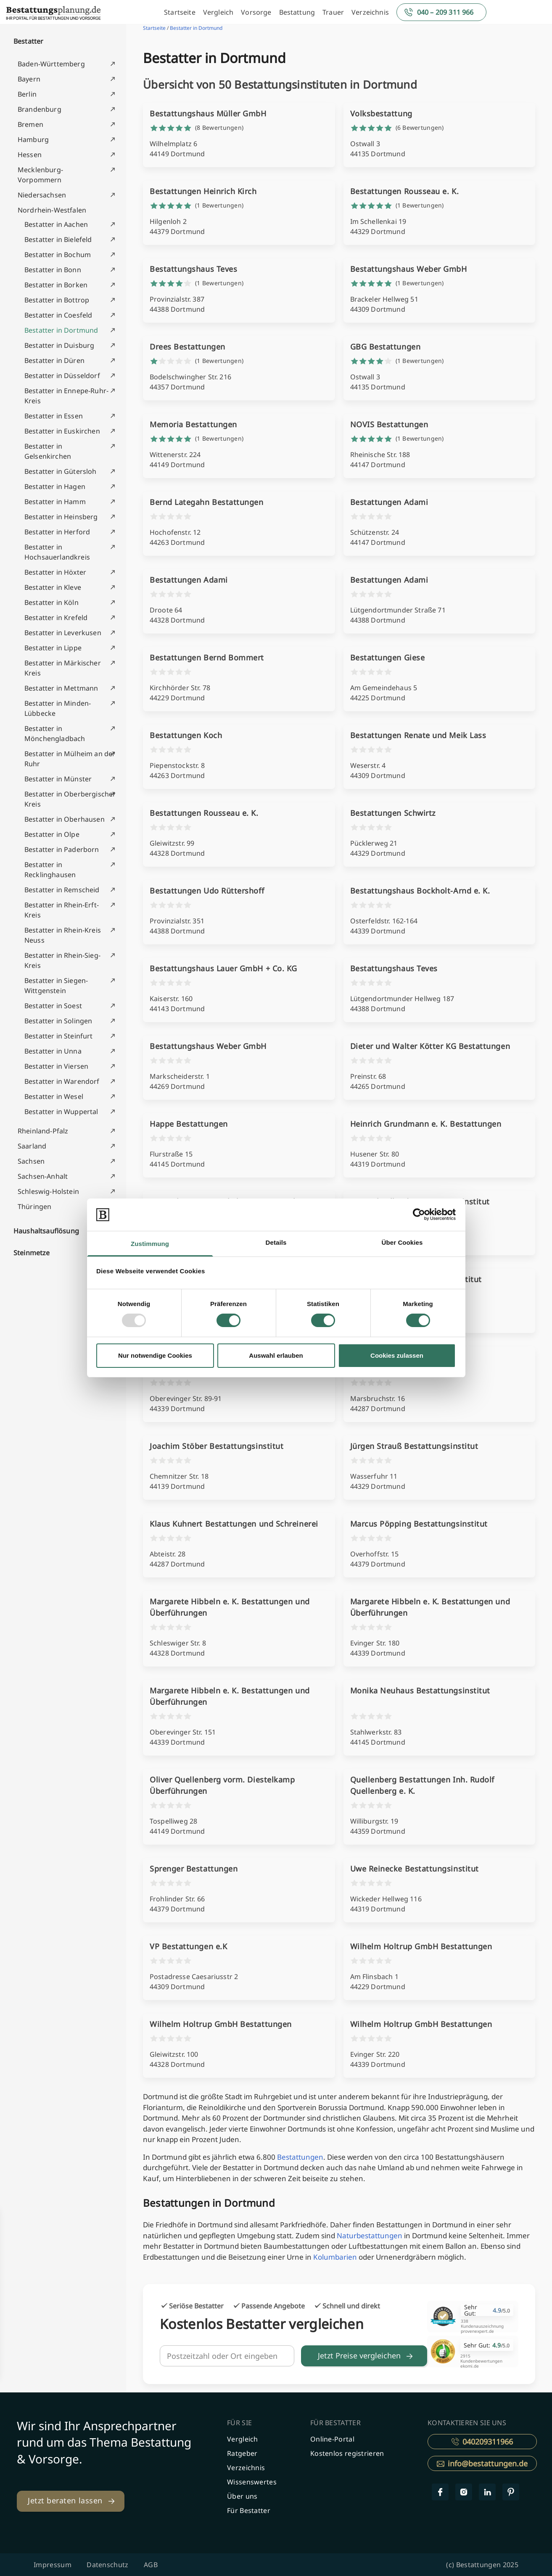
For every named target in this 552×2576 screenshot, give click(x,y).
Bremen (30, 124)
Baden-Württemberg (51, 63)
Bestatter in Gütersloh (60, 471)
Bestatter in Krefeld (55, 617)
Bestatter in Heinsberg (61, 516)
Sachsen (31, 1161)
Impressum (52, 2564)
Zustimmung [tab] (150, 1243)
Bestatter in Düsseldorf (62, 375)
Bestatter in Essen (53, 416)
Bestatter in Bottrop (56, 300)
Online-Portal (332, 2439)
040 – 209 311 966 (445, 12)
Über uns (242, 2496)
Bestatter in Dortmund (61, 330)
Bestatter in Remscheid (62, 889)
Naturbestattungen (369, 2235)
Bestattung (297, 12)
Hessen (30, 154)
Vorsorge (256, 12)
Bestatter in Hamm (55, 501)
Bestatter (28, 41)
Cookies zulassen (396, 1355)
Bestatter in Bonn (52, 269)
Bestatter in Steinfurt (58, 1036)
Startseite (179, 12)
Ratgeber (242, 2453)
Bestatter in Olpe (51, 834)
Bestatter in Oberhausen (64, 819)
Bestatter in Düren (54, 360)
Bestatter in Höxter (55, 572)
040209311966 (482, 2442)
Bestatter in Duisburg (59, 345)
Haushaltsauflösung (46, 1230)
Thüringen (34, 1206)
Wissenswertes (252, 2482)
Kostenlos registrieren (347, 2453)
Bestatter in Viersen (56, 1066)
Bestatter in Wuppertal (61, 1111)
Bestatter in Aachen (56, 224)
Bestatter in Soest (53, 1005)
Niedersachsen (42, 195)
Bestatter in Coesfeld (58, 315)
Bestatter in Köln (51, 602)
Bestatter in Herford (57, 531)
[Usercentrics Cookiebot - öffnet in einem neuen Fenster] (419, 1214)
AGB (151, 2564)
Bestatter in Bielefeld (58, 239)
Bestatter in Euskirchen (62, 431)
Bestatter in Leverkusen (62, 632)
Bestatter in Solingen (58, 1020)
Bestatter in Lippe (53, 647)
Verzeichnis (370, 12)
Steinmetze (31, 1252)
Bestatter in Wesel (53, 1096)
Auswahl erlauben (276, 1355)
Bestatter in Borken (55, 284)
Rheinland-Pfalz (43, 1131)
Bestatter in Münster (58, 778)
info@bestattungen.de (482, 2463)
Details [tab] (276, 1242)
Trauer (333, 12)
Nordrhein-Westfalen (52, 210)
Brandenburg (39, 109)
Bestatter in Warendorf (62, 1081)
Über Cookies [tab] (402, 1242)
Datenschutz (108, 2564)
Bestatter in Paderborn (61, 849)
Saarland (32, 1146)
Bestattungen (300, 2157)
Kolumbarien (335, 2257)
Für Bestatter (248, 2510)
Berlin (27, 94)
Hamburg (33, 139)
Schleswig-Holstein (48, 1191)
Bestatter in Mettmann (61, 688)
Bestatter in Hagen (54, 486)
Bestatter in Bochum (57, 254)
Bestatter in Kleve (52, 587)
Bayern (29, 79)
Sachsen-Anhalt (43, 1176)
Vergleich (218, 12)
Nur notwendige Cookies (155, 1355)
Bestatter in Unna (53, 1051)
